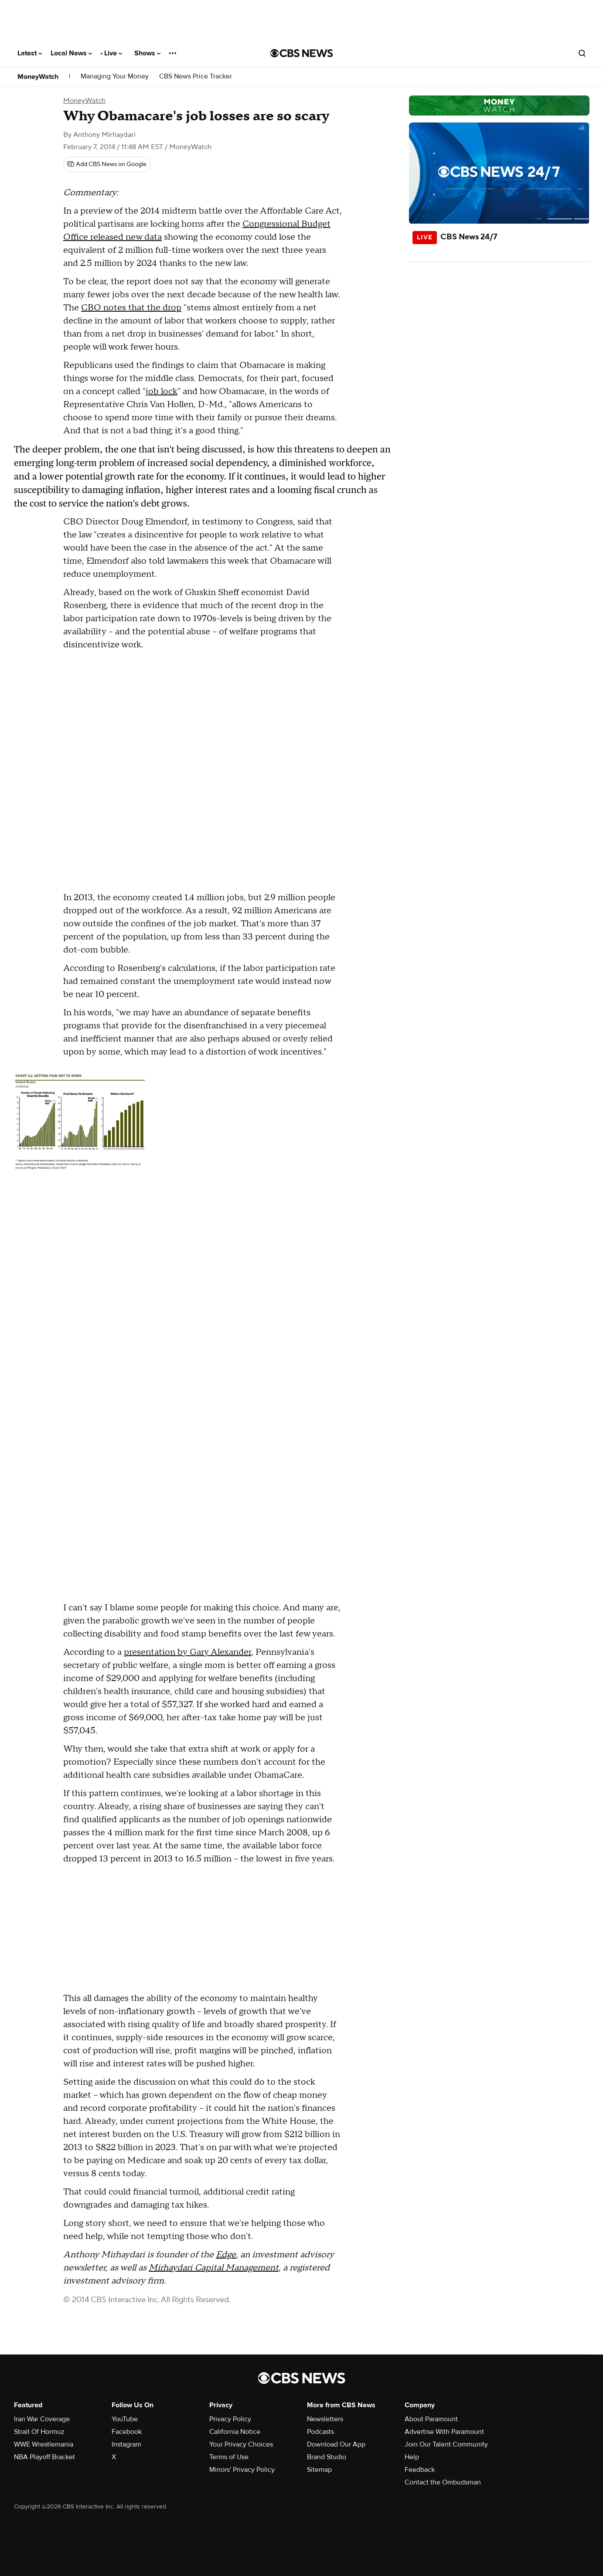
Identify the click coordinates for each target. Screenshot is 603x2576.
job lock (161, 391)
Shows (147, 53)
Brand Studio (326, 2456)
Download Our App (336, 2444)
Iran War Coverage (42, 2419)
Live (113, 53)
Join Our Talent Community (446, 2444)
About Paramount (431, 2419)
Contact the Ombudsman (443, 2482)
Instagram (126, 2444)
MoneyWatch (37, 76)
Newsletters (325, 2419)
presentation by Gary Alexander (187, 1652)
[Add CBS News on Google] (106, 164)
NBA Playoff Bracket (44, 2456)
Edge (226, 2254)
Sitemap (319, 2469)
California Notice (234, 2431)
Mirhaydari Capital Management (214, 2267)
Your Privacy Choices (241, 2444)
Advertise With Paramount (444, 2431)
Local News (71, 53)
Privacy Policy (230, 2419)
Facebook (127, 2431)
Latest (29, 53)
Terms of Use (229, 2456)
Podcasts (320, 2431)
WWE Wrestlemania (43, 2444)
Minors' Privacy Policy (242, 2469)
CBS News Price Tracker (195, 76)
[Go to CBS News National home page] (301, 53)
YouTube (125, 2419)
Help (412, 2456)
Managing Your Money (115, 76)
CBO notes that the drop (131, 307)
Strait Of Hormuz (39, 2431)
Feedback (420, 2469)
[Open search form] (582, 53)
